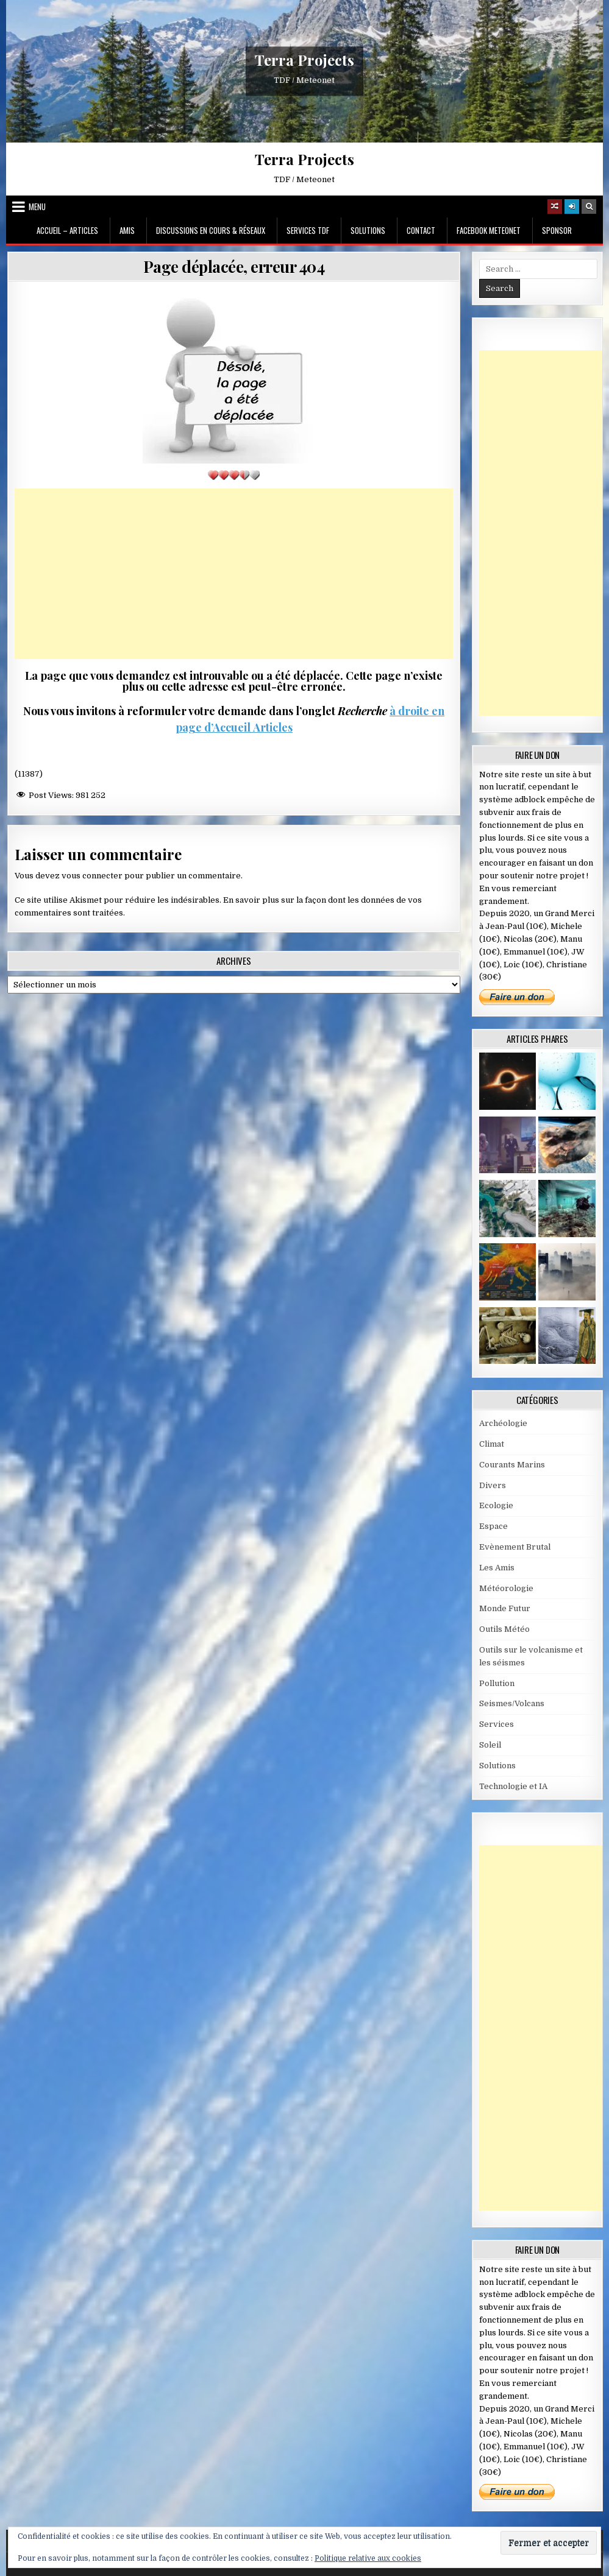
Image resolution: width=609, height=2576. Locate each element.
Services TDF (308, 230)
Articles (272, 727)
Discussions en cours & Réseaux (210, 230)
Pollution (497, 1683)
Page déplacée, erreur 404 (234, 266)
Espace (493, 1526)
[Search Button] (589, 206)
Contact (421, 230)
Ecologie (496, 1505)
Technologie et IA (513, 1786)
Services (496, 1724)
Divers (492, 1485)
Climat (491, 1444)
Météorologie (506, 1588)
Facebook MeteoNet (489, 230)
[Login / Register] (571, 206)
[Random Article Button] (554, 206)
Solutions (368, 230)
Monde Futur (504, 1608)
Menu (37, 206)
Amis (127, 230)
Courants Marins (512, 1464)
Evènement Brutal (514, 1546)
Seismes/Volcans (511, 1703)
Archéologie (503, 1423)
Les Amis (497, 1567)
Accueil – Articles (67, 230)
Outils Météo (504, 1629)
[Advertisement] (234, 574)
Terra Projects (304, 60)
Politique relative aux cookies (368, 2558)
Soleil (490, 1744)
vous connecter (92, 875)
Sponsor (557, 230)
